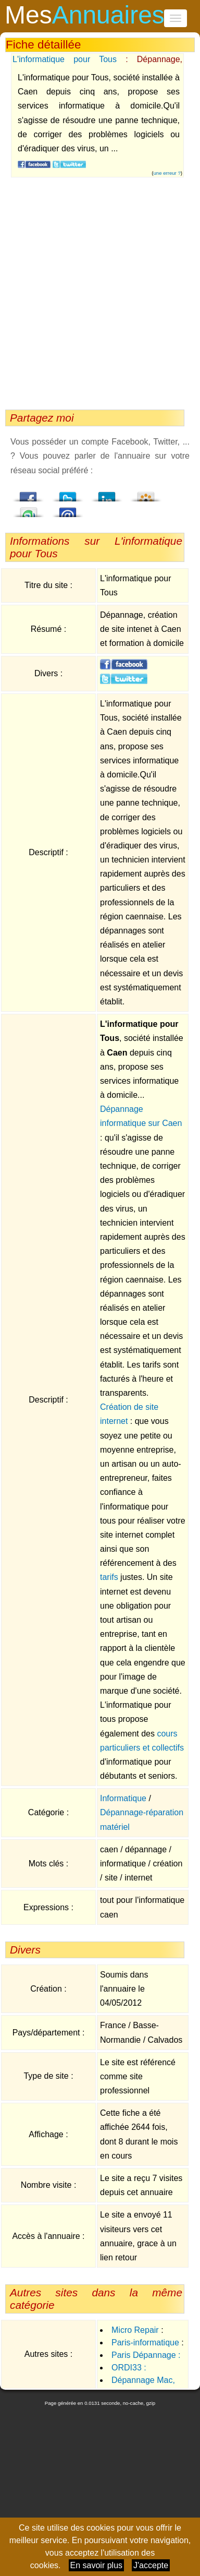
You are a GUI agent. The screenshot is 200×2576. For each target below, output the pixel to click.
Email (67, 509)
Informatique (123, 1798)
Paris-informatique (145, 2342)
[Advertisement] (97, 296)
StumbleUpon (28, 509)
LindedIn (107, 493)
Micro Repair (135, 2330)
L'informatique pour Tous (64, 59)
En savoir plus (96, 2565)
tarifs (109, 1577)
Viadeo (146, 493)
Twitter (67, 493)
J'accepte (150, 2565)
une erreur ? (167, 173)
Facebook (28, 493)
